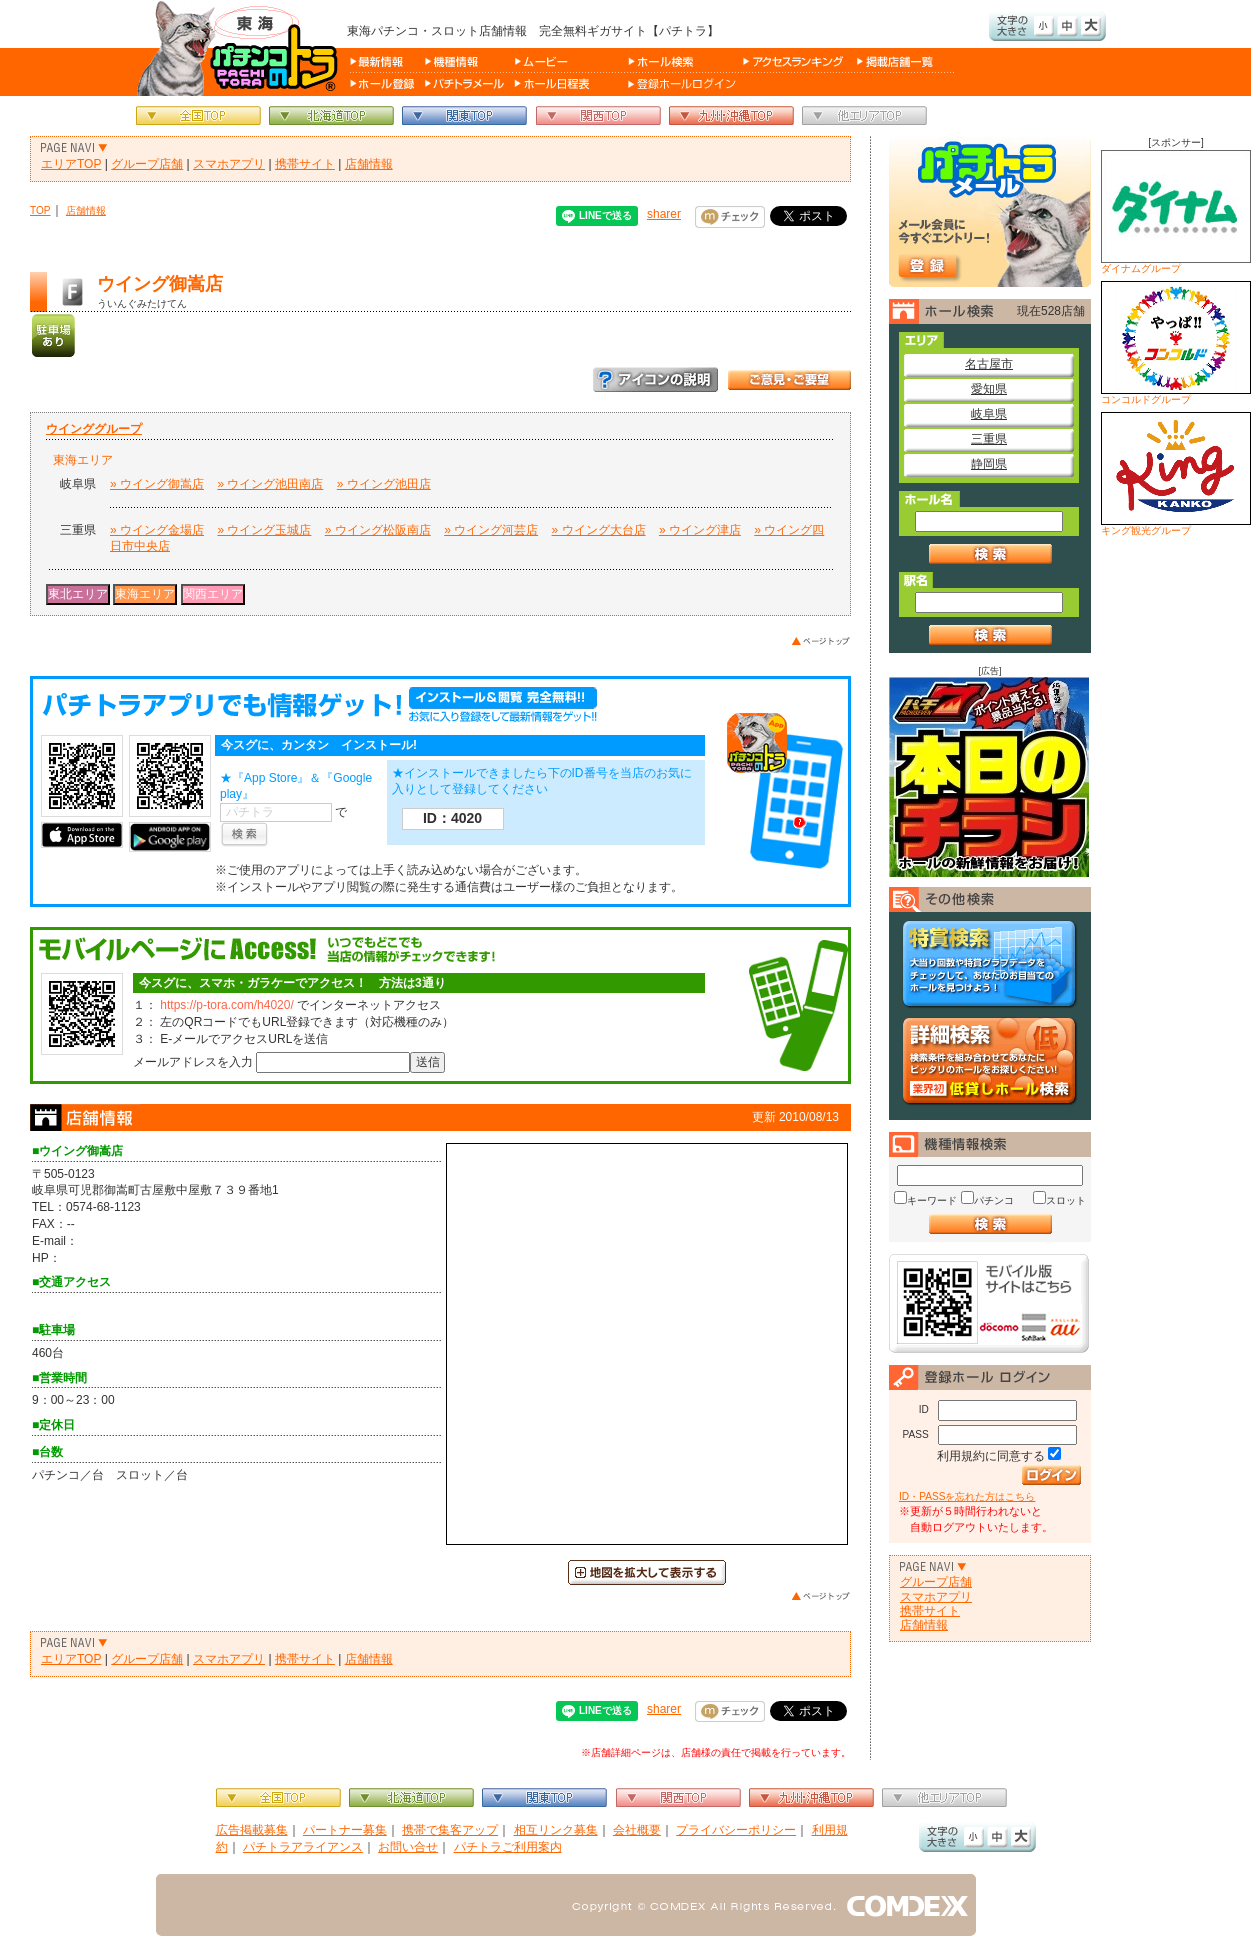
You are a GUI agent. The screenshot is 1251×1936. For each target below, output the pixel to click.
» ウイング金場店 (157, 530)
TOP (40, 210)
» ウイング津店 (700, 530)
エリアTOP (71, 164)
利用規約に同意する (991, 1456)
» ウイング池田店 (384, 484)
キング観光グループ (1176, 474)
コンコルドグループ (1176, 343)
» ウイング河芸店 (491, 530)
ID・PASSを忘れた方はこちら (967, 1496)
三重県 (989, 439)
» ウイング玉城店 (264, 530)
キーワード (932, 1200)
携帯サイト (305, 164)
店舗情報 (369, 164)
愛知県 (989, 389)
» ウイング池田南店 (270, 484)
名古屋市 (989, 364)
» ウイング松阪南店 (378, 530)
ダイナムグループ (1176, 212)
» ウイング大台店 (599, 530)
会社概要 (637, 1830)
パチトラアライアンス (303, 1847)
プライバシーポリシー (736, 1830)
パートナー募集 (345, 1830)
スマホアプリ (229, 164)
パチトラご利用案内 (508, 1847)
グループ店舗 (147, 164)
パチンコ (994, 1200)
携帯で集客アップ (450, 1830)
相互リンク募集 (556, 1830)
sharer (664, 214)
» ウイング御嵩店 (157, 484)
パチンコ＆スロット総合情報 (241, 48)
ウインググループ (94, 429)
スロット (1066, 1200)
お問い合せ (408, 1847)
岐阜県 (989, 414)
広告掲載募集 (252, 1830)
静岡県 (989, 464)
